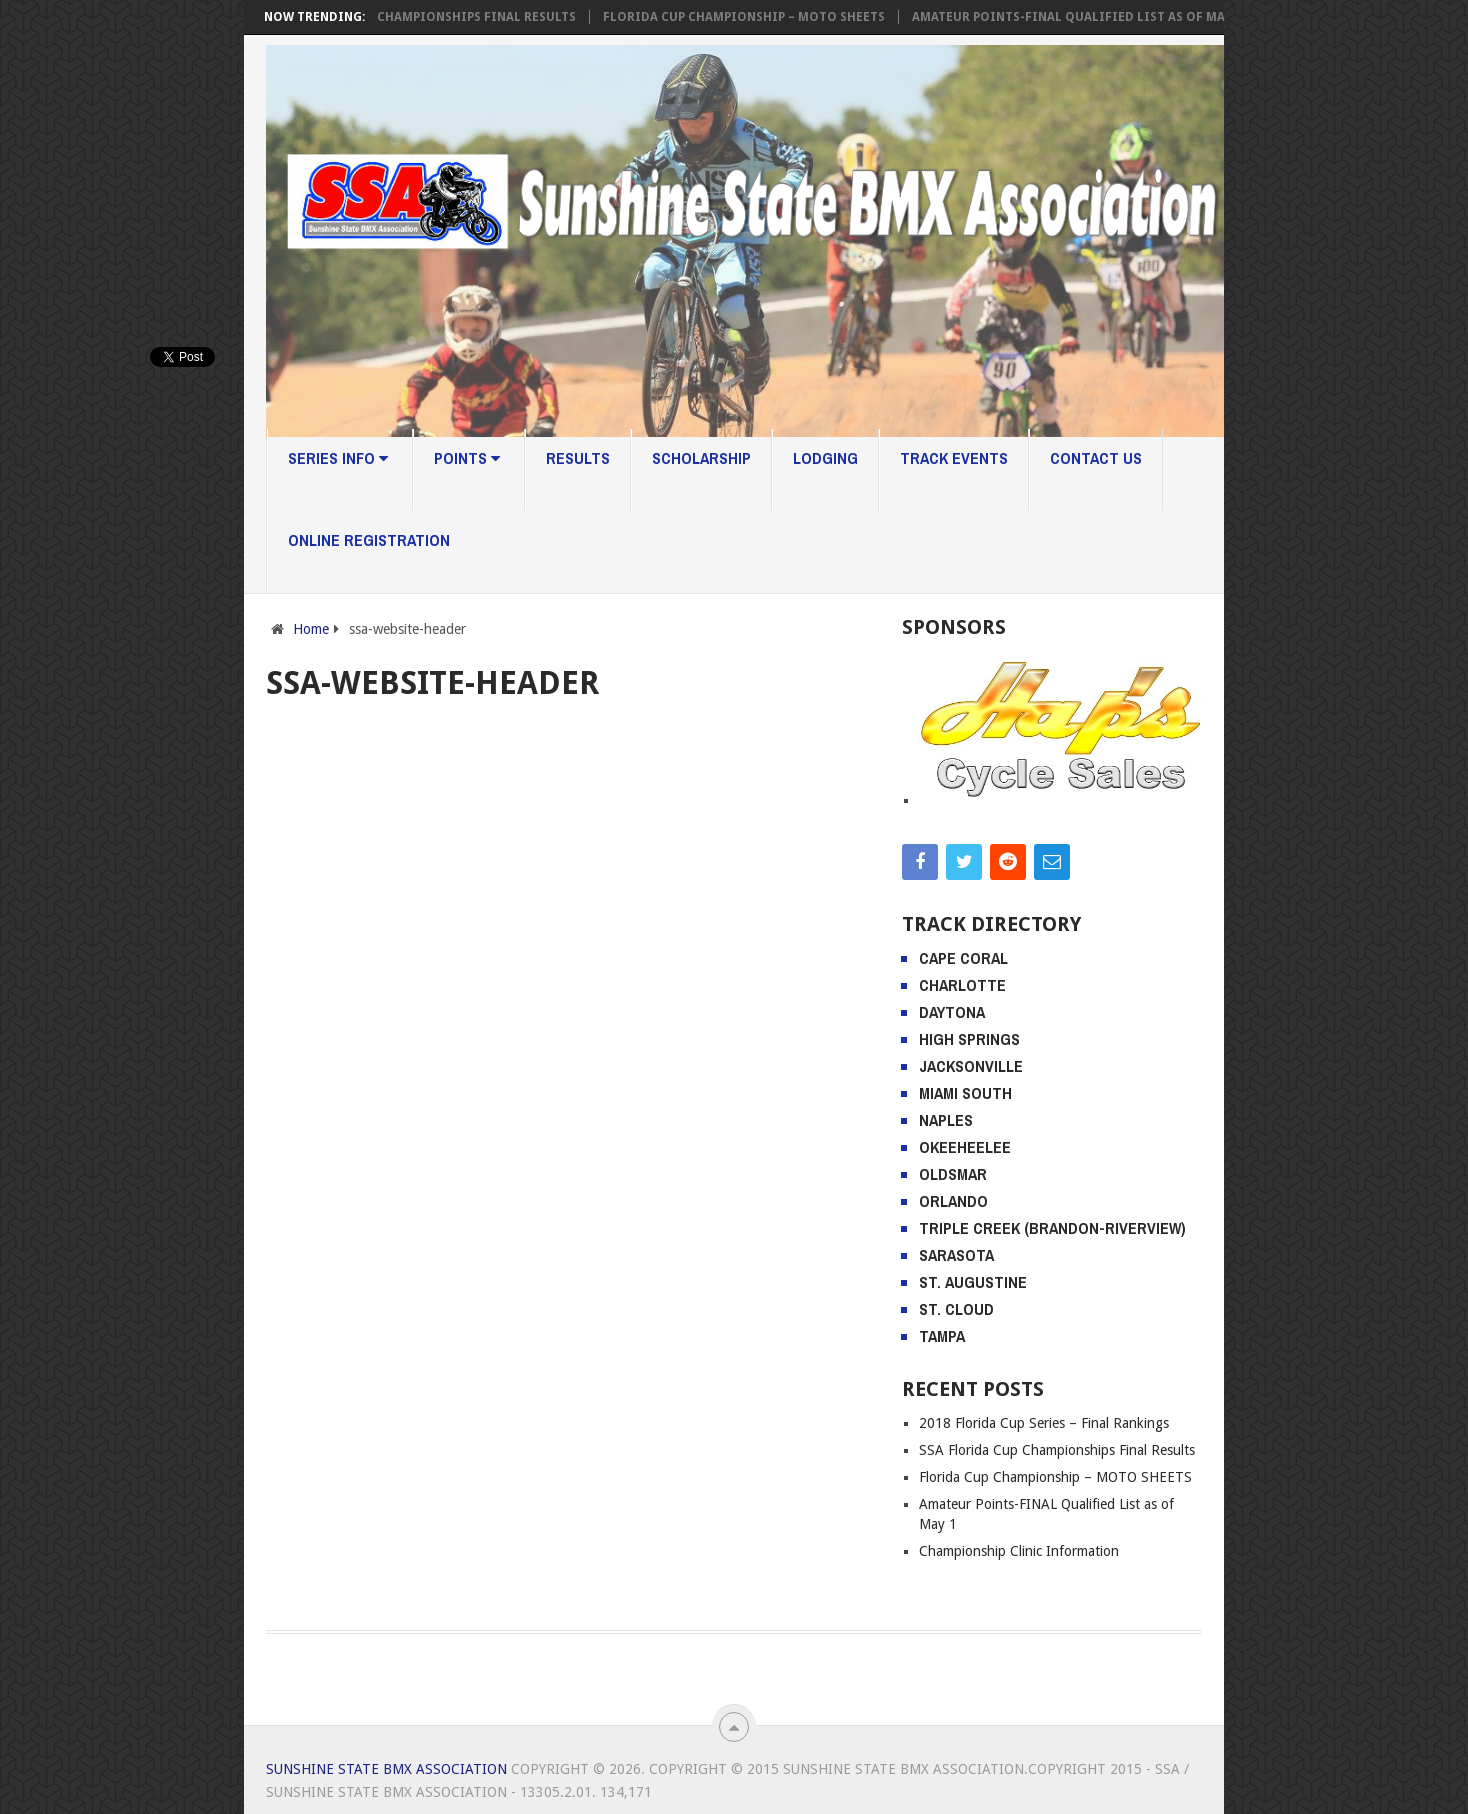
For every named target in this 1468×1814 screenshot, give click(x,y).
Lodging (825, 458)
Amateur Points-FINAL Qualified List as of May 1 (1081, 17)
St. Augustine (973, 1282)
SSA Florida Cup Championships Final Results (426, 17)
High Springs (969, 1039)
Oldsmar (953, 1174)
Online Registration (369, 540)
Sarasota (956, 1255)
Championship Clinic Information (1019, 1551)
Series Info (338, 458)
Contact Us (1096, 458)
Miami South (965, 1093)
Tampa (942, 1336)
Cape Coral (963, 958)
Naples (946, 1120)
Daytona (952, 1012)
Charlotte (962, 985)
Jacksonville (971, 1066)
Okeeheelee (965, 1147)
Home (311, 629)
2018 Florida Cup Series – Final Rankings (1044, 1423)
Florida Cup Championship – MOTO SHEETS (749, 17)
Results (578, 458)
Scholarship (701, 458)
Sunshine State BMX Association (386, 1769)
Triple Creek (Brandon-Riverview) (1052, 1228)
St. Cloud (956, 1309)
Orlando (953, 1201)
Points (467, 458)
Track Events (954, 458)
